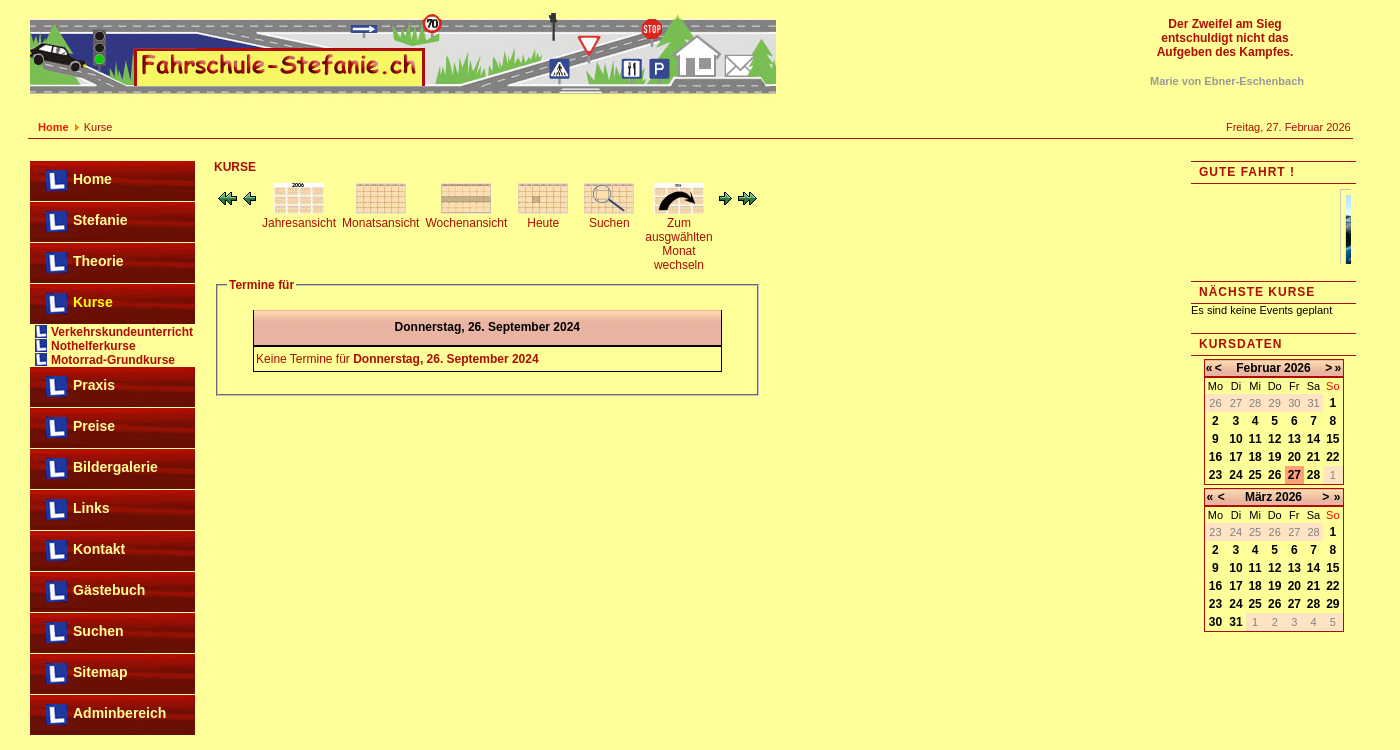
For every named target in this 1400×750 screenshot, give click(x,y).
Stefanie (100, 220)
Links (91, 508)
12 (1274, 439)
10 (1235, 439)
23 (1215, 475)
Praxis (94, 385)
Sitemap (100, 672)
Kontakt (99, 549)
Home (53, 127)
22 (1332, 457)
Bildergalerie (115, 467)
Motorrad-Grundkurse (113, 360)
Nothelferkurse (93, 346)
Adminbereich (119, 713)
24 (1235, 475)
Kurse (93, 302)
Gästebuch (109, 590)
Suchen (98, 631)
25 (1254, 475)
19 (1274, 457)
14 (1313, 439)
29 (1332, 604)
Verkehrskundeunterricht (122, 332)
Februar (1258, 368)
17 (1235, 457)
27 (1294, 475)
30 (1215, 622)
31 (1235, 622)
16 (1215, 457)
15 (1332, 439)
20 (1294, 457)
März (1258, 497)
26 (1274, 475)
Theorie (98, 261)
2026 (1297, 368)
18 (1254, 457)
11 (1254, 439)
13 (1294, 439)
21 (1313, 457)
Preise (94, 426)
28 (1313, 475)
